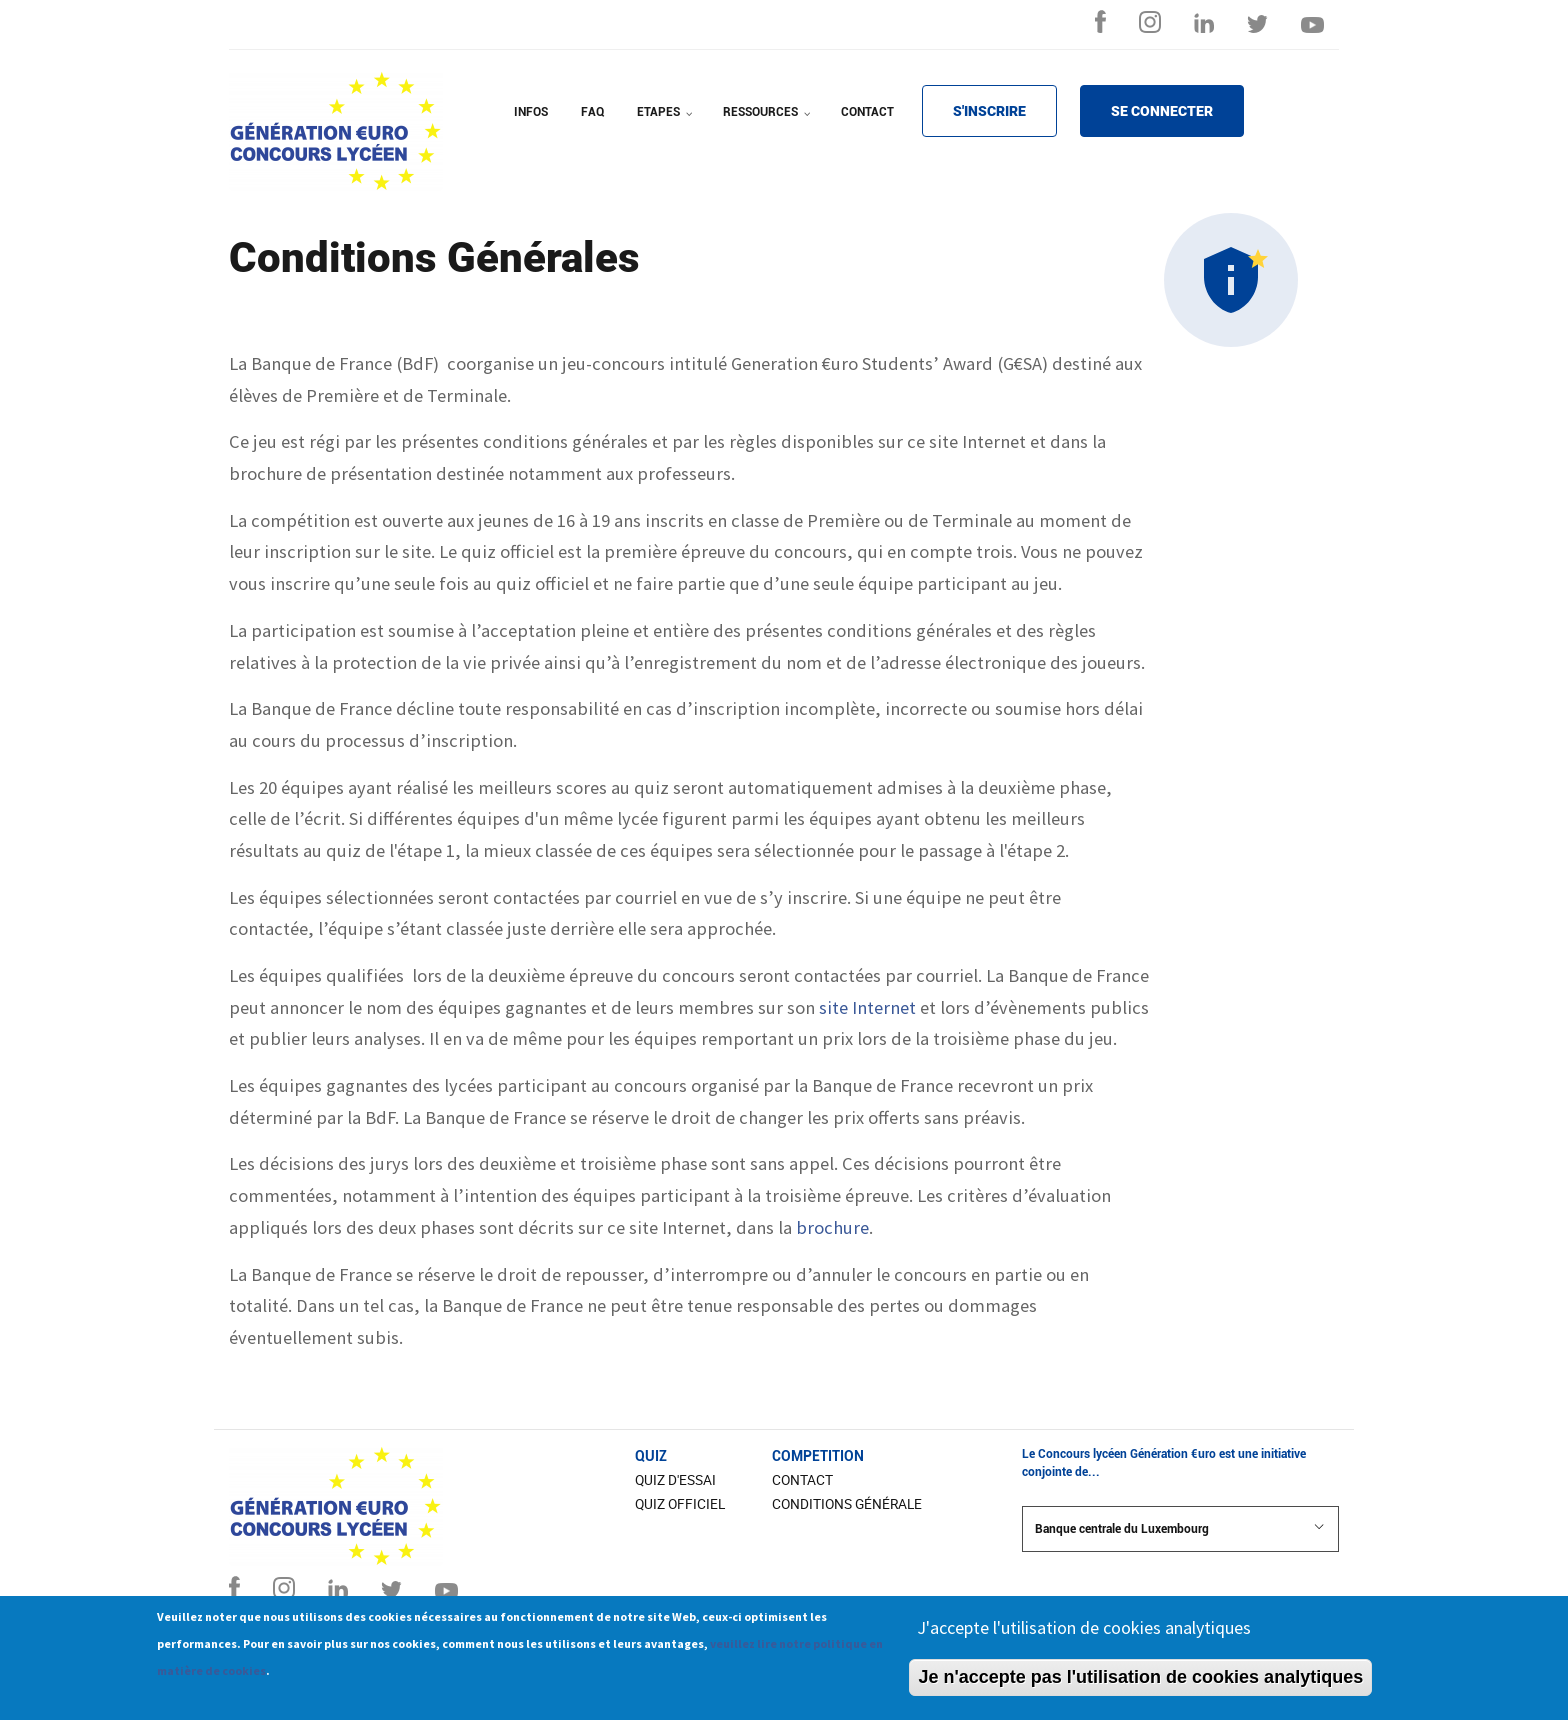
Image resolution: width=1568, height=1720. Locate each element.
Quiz (651, 1456)
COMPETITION (818, 1456)
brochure (832, 1227)
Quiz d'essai (675, 1480)
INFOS (531, 112)
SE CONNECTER (1162, 111)
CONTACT (867, 112)
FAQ (592, 112)
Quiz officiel (680, 1504)
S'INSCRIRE (989, 111)
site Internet (867, 1007)
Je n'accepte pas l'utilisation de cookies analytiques (1140, 1684)
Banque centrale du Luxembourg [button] (1180, 1528)
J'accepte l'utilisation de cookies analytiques (1084, 1634)
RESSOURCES (769, 125)
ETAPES (667, 125)
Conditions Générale (847, 1504)
